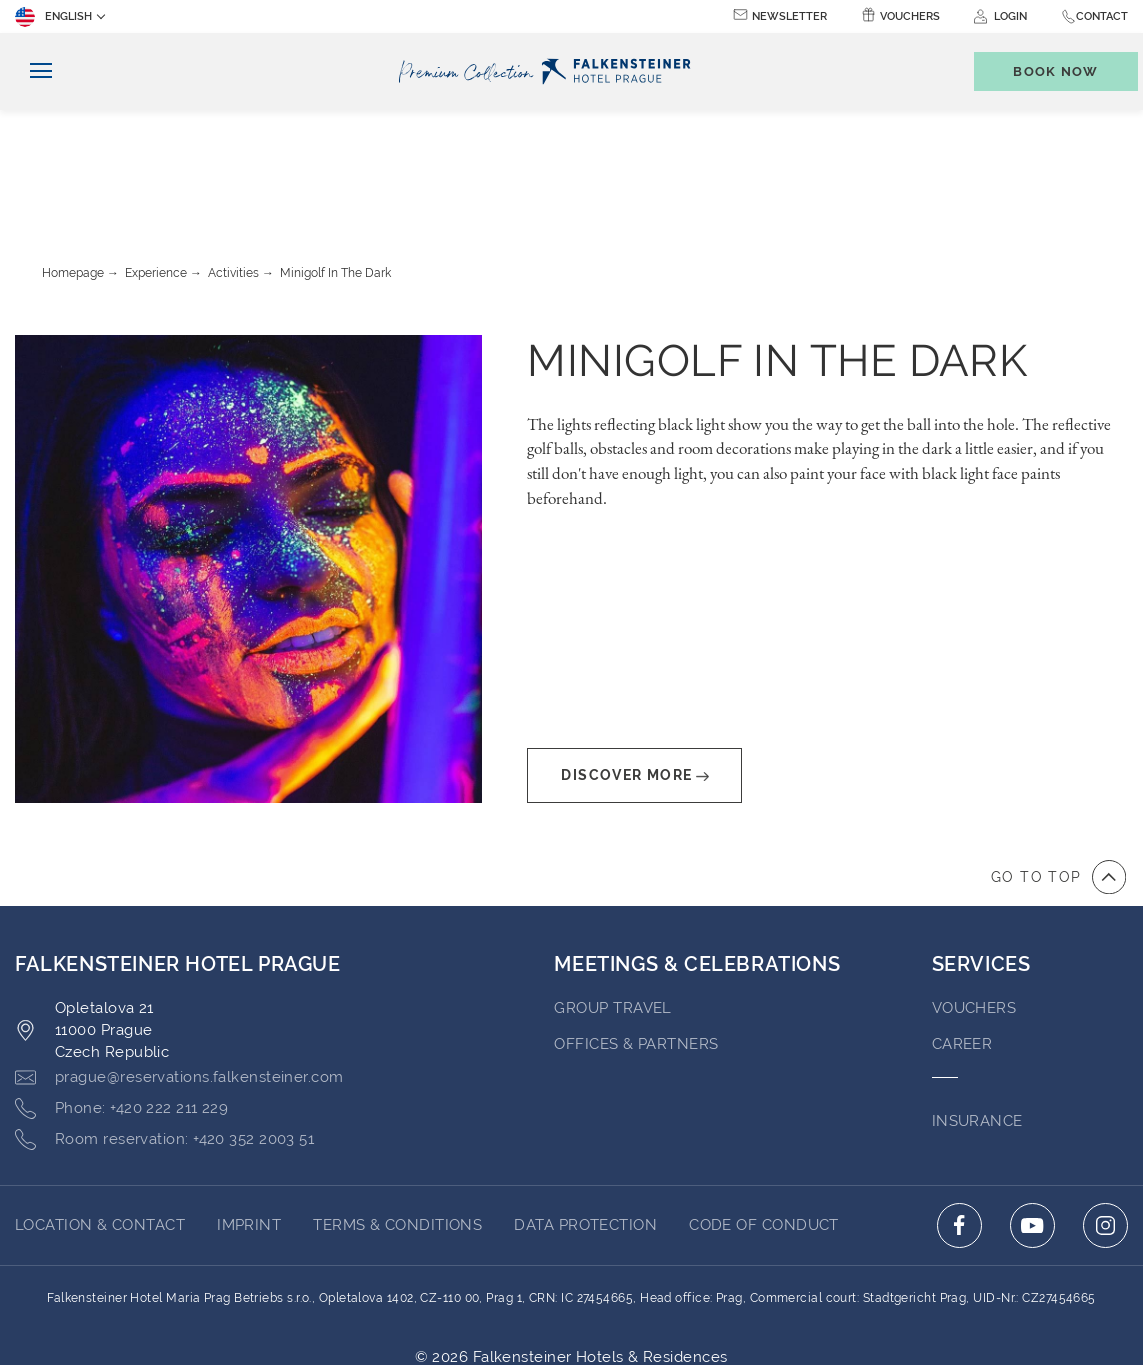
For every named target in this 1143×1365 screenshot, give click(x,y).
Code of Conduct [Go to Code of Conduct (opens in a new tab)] (764, 1115)
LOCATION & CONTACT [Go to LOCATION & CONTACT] (100, 1115)
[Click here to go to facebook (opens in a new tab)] (959, 1115)
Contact (1102, 16)
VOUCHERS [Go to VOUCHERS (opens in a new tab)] (974, 898)
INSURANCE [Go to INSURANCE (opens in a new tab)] (977, 1011)
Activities (233, 163)
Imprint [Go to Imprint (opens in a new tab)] (249, 1115)
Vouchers (910, 16)
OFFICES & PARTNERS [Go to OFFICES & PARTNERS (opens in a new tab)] (636, 934)
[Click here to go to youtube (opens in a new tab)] (1032, 1115)
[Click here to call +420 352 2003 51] (164, 1030)
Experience (156, 163)
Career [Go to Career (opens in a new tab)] (962, 934)
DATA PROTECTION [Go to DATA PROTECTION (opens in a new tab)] (585, 1115)
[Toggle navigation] (33, 71)
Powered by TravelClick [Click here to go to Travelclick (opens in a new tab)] (571, 1269)
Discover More (634, 665)
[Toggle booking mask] (1046, 71)
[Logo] (549, 71)
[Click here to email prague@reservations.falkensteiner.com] (179, 968)
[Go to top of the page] (1058, 767)
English (53, 17)
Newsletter (789, 16)
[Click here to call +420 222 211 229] (121, 999)
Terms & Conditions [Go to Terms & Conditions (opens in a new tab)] (397, 1115)
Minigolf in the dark (335, 163)
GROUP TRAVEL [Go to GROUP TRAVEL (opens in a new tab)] (612, 898)
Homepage (73, 163)
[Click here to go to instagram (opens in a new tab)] (1105, 1115)
